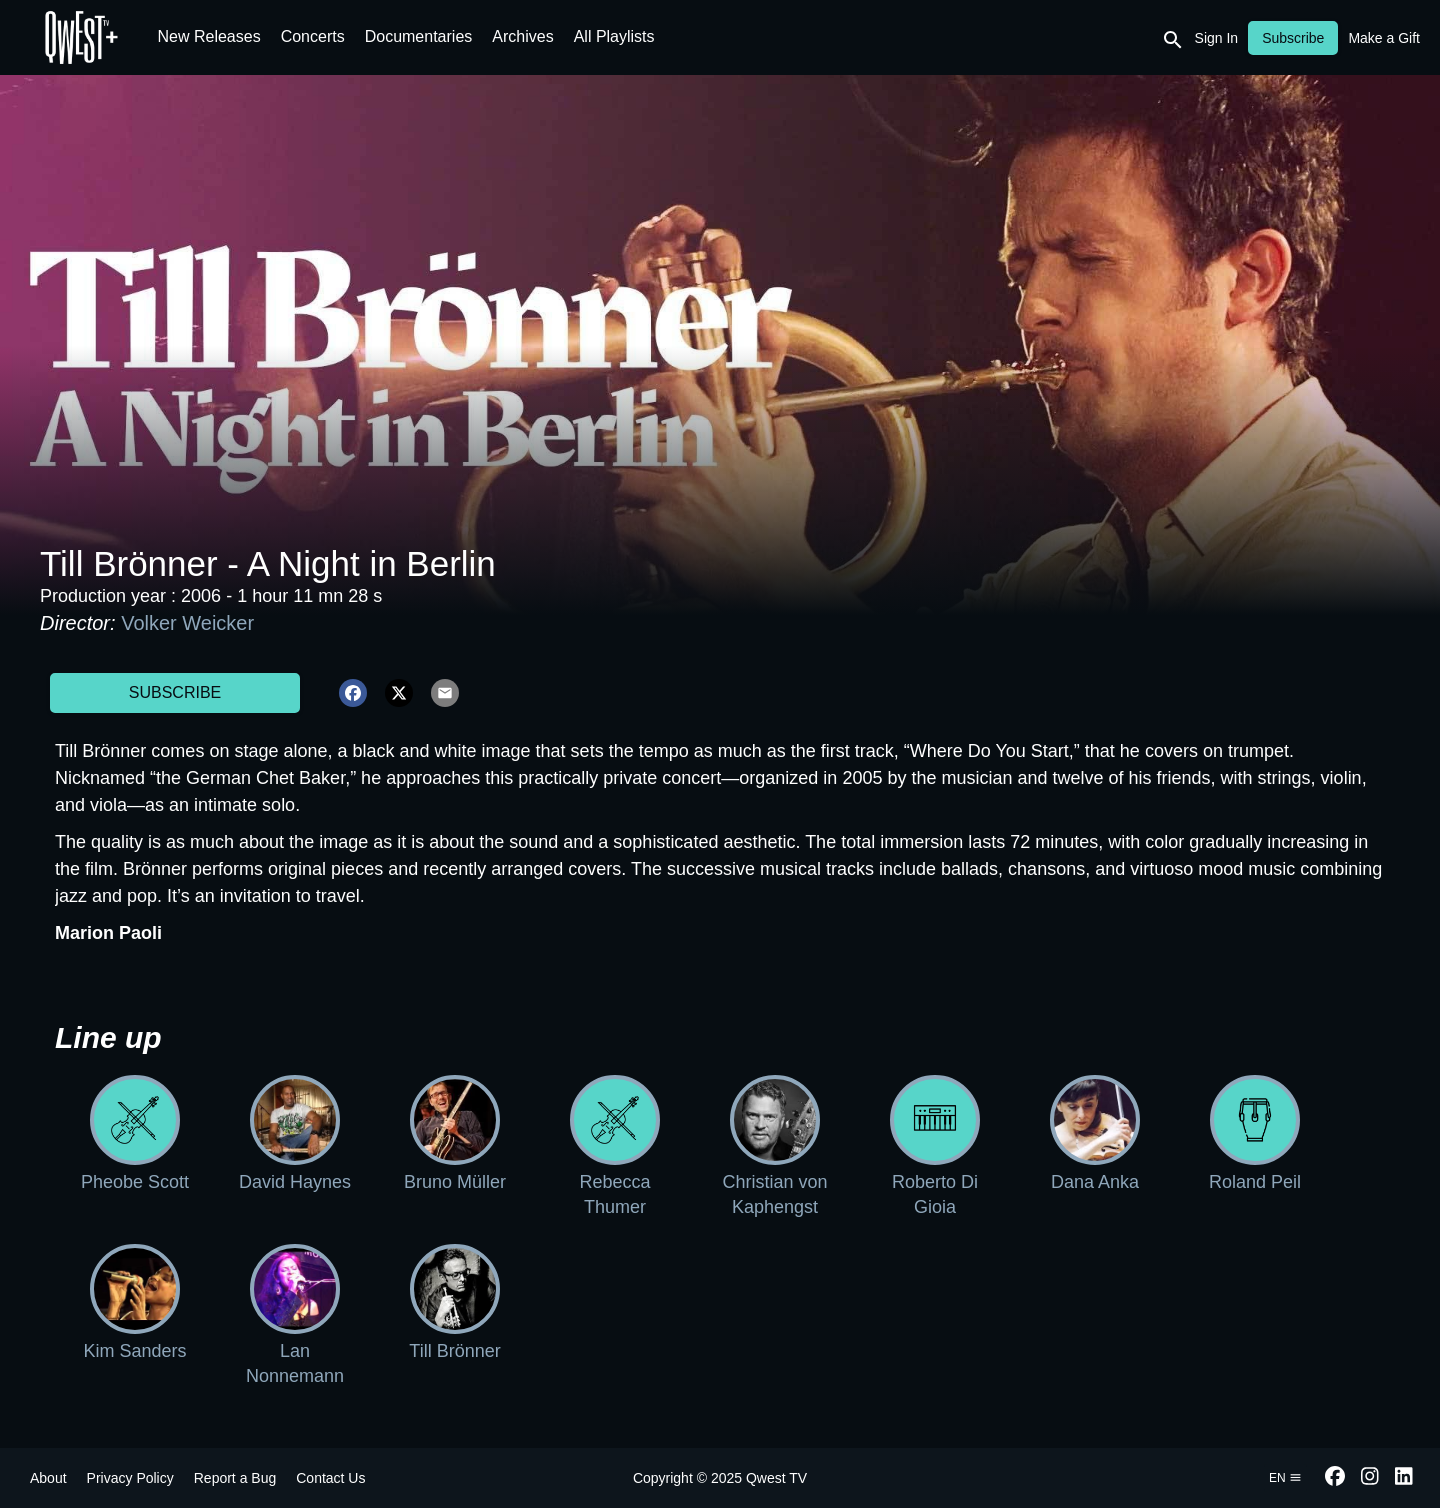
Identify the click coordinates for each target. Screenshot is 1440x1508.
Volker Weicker (187, 623)
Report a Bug (235, 1478)
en (1285, 1478)
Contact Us (330, 1478)
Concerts (313, 36)
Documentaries (419, 36)
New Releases (209, 36)
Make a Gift (1384, 38)
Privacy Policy (130, 1478)
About (48, 1478)
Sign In (1217, 38)
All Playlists (614, 36)
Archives (522, 36)
